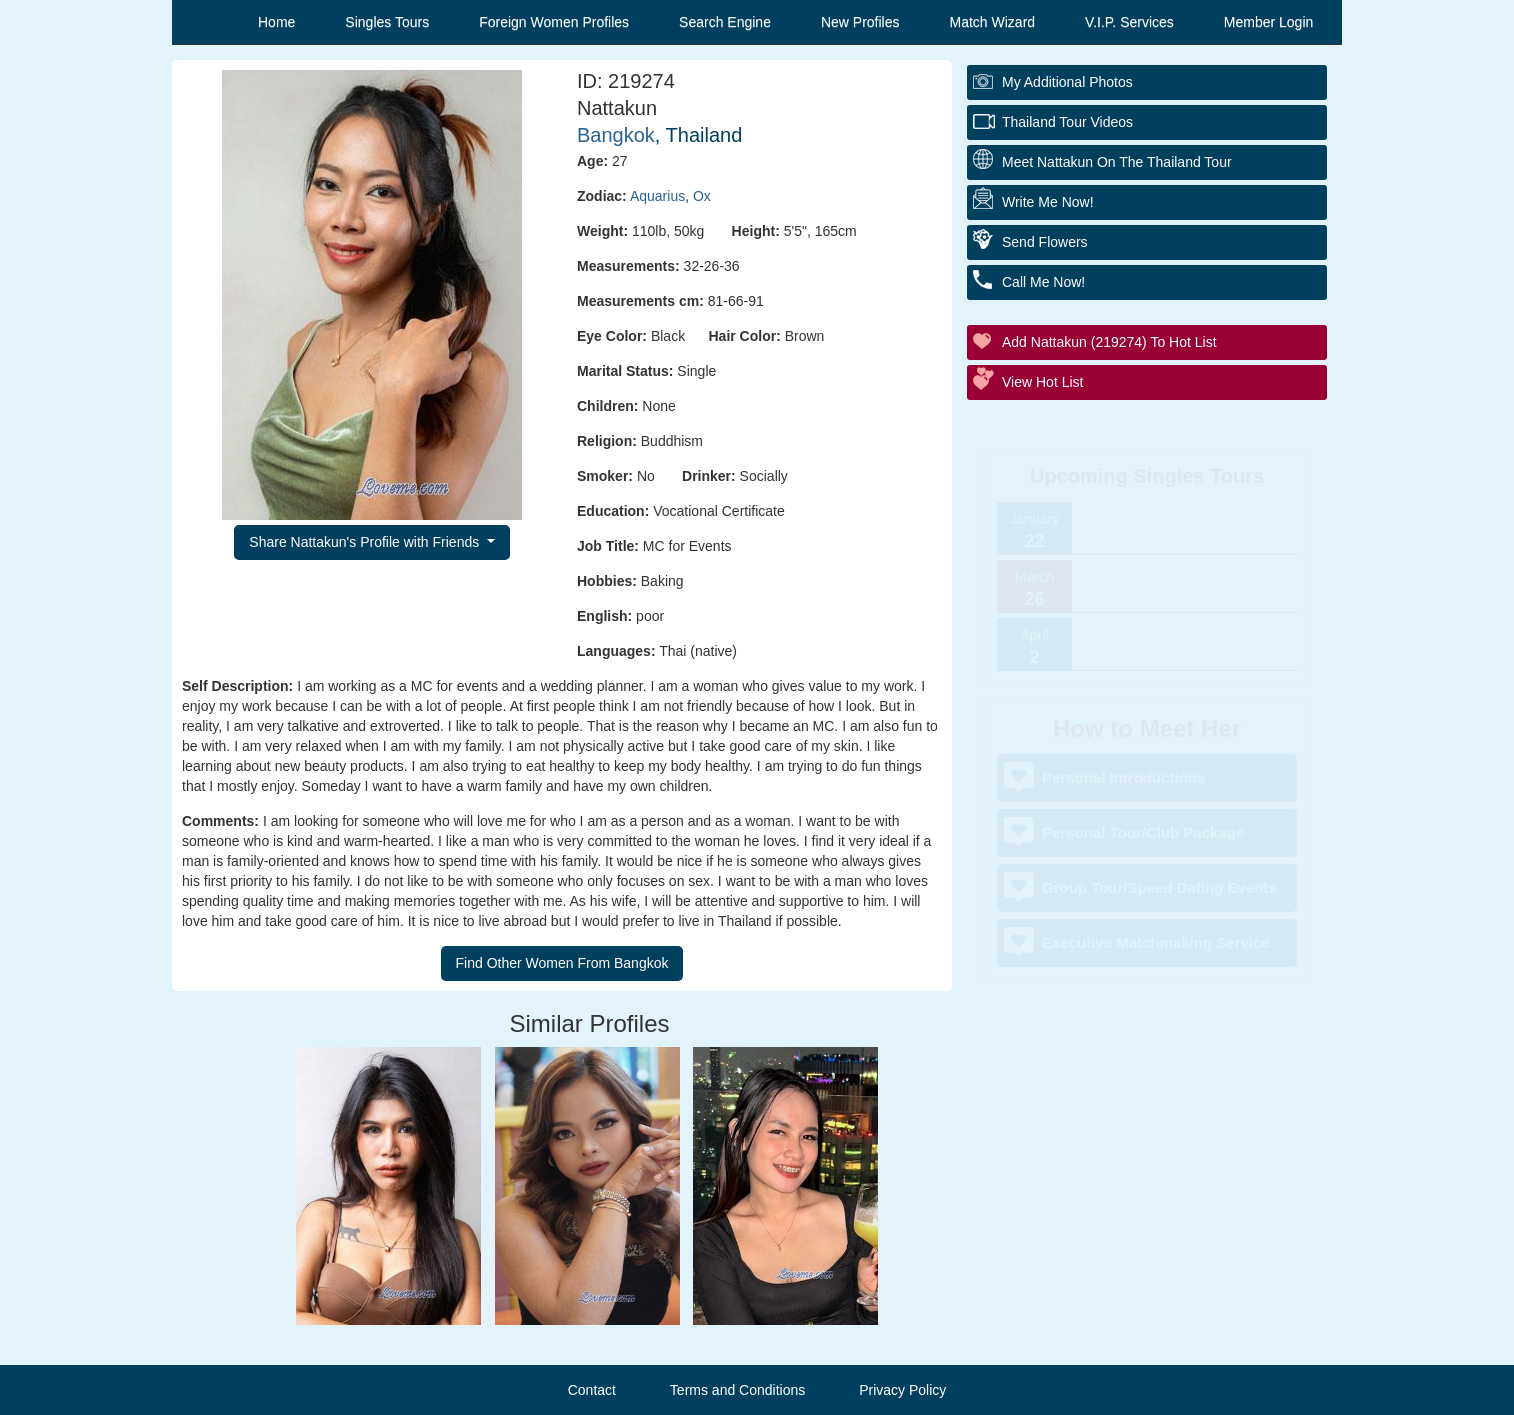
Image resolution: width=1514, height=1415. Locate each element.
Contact (592, 1390)
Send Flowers (1045, 242)
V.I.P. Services (1129, 22)
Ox (702, 196)
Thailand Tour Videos (1067, 122)
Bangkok (616, 135)
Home (276, 22)
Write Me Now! (1048, 202)
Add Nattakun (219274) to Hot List (1109, 342)
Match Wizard (993, 22)
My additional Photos (1067, 82)
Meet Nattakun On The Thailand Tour (1117, 162)
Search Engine (725, 22)
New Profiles (860, 22)
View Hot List (1042, 382)
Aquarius (657, 196)
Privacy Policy (902, 1390)
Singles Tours (387, 22)
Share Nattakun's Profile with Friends (366, 542)
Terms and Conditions (737, 1390)
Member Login (1269, 22)
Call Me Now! (1043, 282)
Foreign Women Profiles (554, 22)
